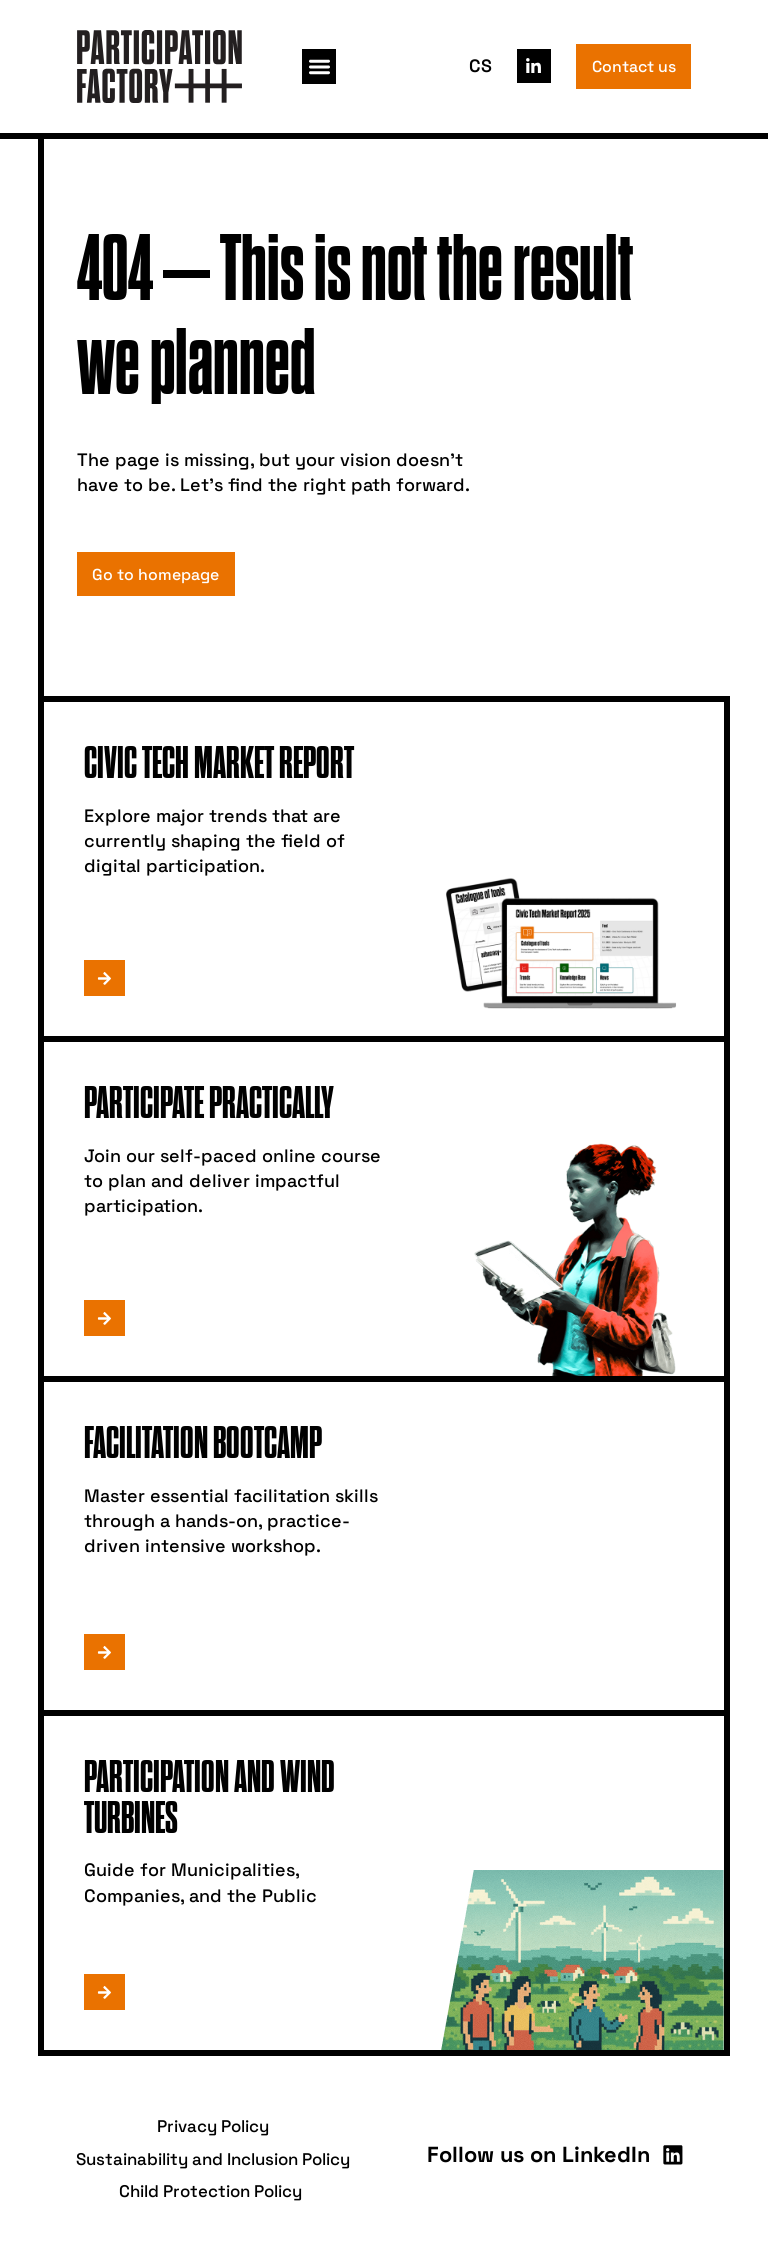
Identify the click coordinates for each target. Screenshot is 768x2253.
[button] (319, 66)
